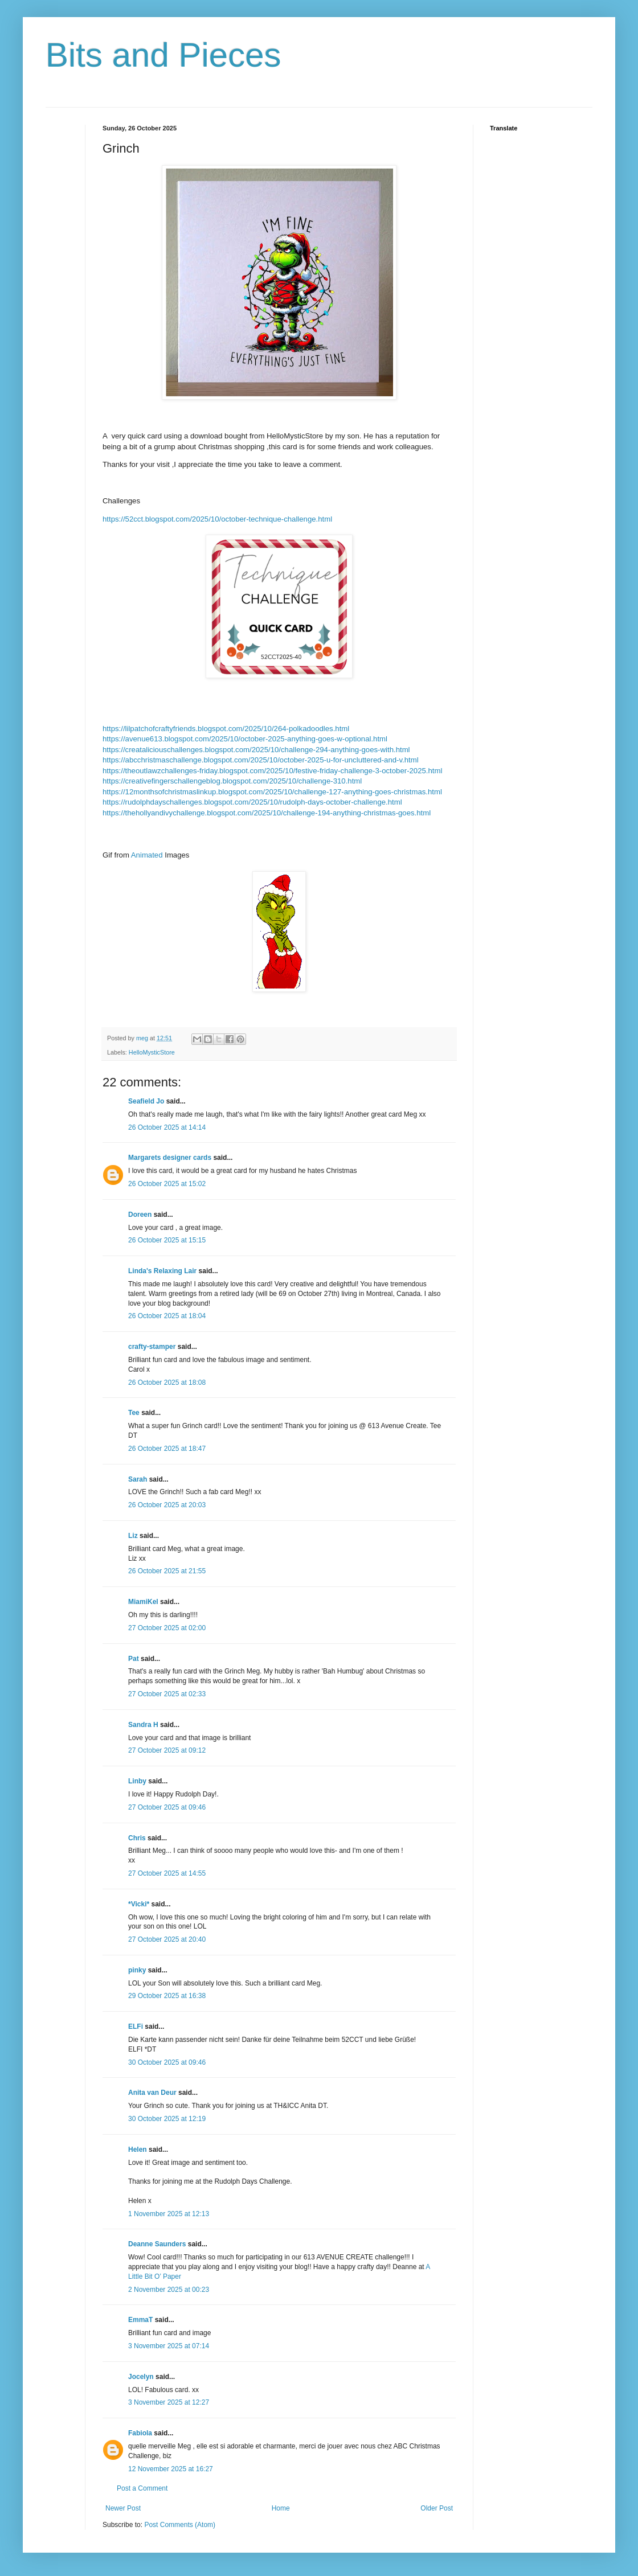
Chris (137, 1838)
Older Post (436, 2508)
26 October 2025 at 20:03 (167, 1505)
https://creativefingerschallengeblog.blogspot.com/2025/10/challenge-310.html (232, 781)
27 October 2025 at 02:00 (167, 1628)
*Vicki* (138, 1904)
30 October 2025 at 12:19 (167, 2119)
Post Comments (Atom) (179, 2525)
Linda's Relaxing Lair (162, 1271)
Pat (133, 1659)
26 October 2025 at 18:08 (167, 1383)
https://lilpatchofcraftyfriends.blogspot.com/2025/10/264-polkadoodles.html (226, 728)
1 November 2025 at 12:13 (168, 2214)
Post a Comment (142, 2488)
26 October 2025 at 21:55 (167, 1571)
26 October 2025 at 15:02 (167, 1184)
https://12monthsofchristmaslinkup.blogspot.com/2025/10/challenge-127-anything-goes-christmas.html (272, 791)
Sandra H (143, 1725)
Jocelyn (141, 2377)
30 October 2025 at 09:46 (167, 2062)
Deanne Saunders (157, 2244)
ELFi (135, 2027)
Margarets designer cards (169, 1158)
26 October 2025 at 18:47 (167, 1449)
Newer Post (123, 2508)
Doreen (140, 1215)
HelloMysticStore (152, 1052)
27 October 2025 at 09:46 (167, 1807)
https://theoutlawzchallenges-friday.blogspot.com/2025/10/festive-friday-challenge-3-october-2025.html (272, 770)
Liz (133, 1536)
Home (281, 2508)
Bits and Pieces (163, 55)
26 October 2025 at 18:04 (167, 1316)
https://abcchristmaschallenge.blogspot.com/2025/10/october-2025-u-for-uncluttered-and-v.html (261, 760)
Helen (137, 2149)
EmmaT (140, 2320)
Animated (148, 855)
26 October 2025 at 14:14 (167, 1127)
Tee (134, 1413)
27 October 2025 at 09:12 (167, 1750)
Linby (137, 1781)
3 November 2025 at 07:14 (168, 2346)
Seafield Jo (146, 1101)
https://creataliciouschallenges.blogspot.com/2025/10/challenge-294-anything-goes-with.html (256, 749)
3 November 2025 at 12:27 (168, 2402)
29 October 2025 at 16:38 (167, 1996)
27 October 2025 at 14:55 (167, 1873)
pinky (137, 1970)
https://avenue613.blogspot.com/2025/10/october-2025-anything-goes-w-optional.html (245, 739)
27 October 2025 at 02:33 (167, 1694)
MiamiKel (143, 1602)
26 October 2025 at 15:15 (167, 1240)
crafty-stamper (151, 1347)
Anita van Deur (152, 2093)
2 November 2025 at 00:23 (168, 2290)
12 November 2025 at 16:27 (170, 2469)
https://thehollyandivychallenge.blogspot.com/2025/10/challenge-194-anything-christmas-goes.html (267, 813)
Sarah (137, 1479)
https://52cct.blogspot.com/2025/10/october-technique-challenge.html (217, 519)
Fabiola (140, 2433)
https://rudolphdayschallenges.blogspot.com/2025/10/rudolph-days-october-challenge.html (252, 802)
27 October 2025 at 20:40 (167, 1939)
